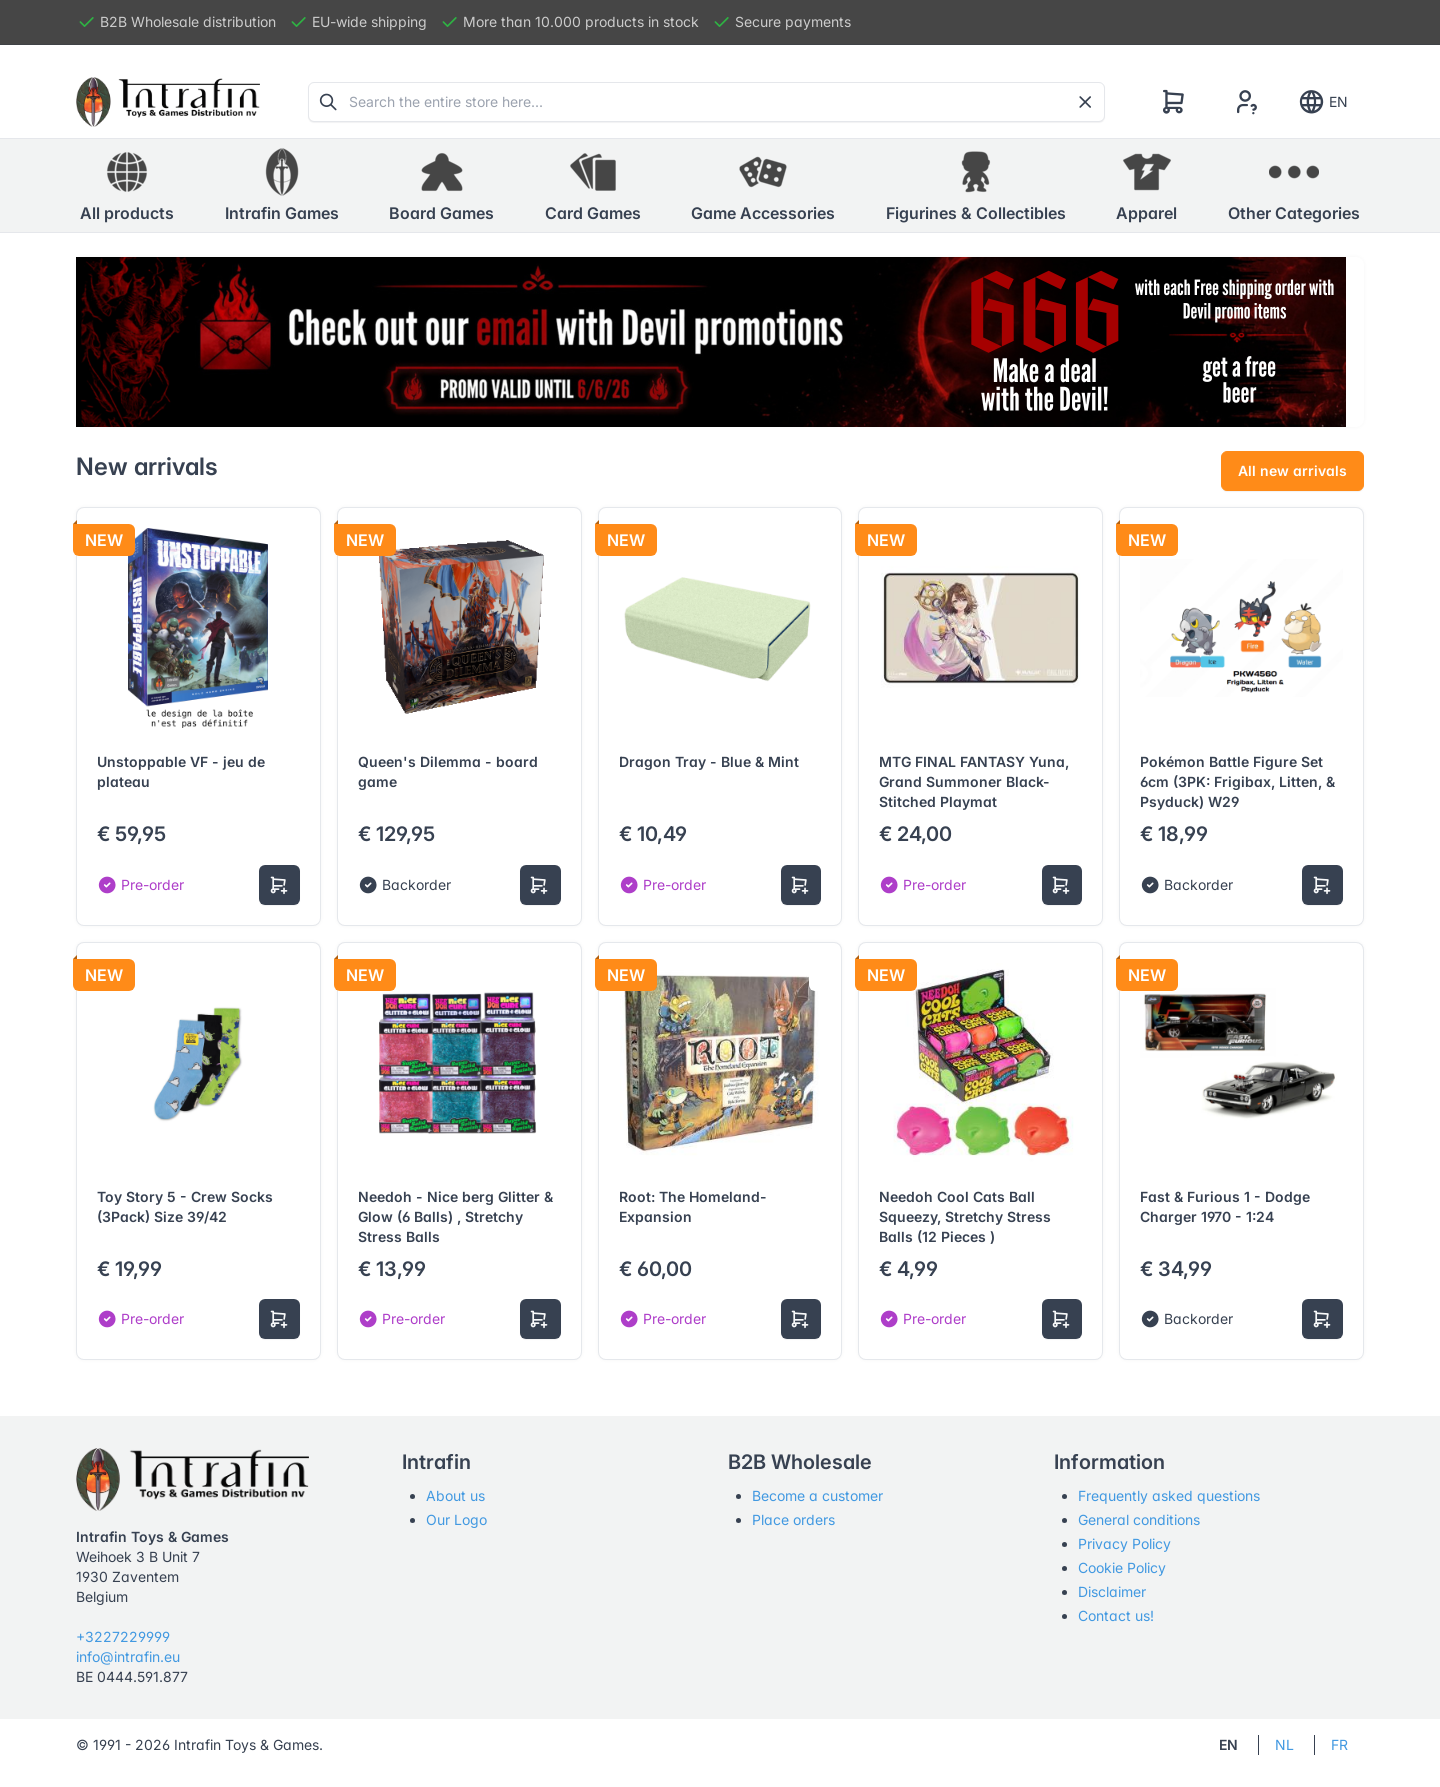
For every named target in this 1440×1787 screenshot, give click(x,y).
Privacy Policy (1124, 1543)
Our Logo (456, 1519)
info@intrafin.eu (128, 1656)
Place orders (793, 1519)
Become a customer (817, 1495)
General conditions (1139, 1519)
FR (1339, 1744)
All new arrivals (1292, 470)
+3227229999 (123, 1636)
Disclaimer (1112, 1591)
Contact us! (1116, 1615)
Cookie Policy (1122, 1567)
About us (455, 1495)
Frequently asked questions (1169, 1495)
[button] (282, 186)
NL (1284, 1744)
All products (127, 185)
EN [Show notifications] (1322, 102)
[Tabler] (168, 102)
